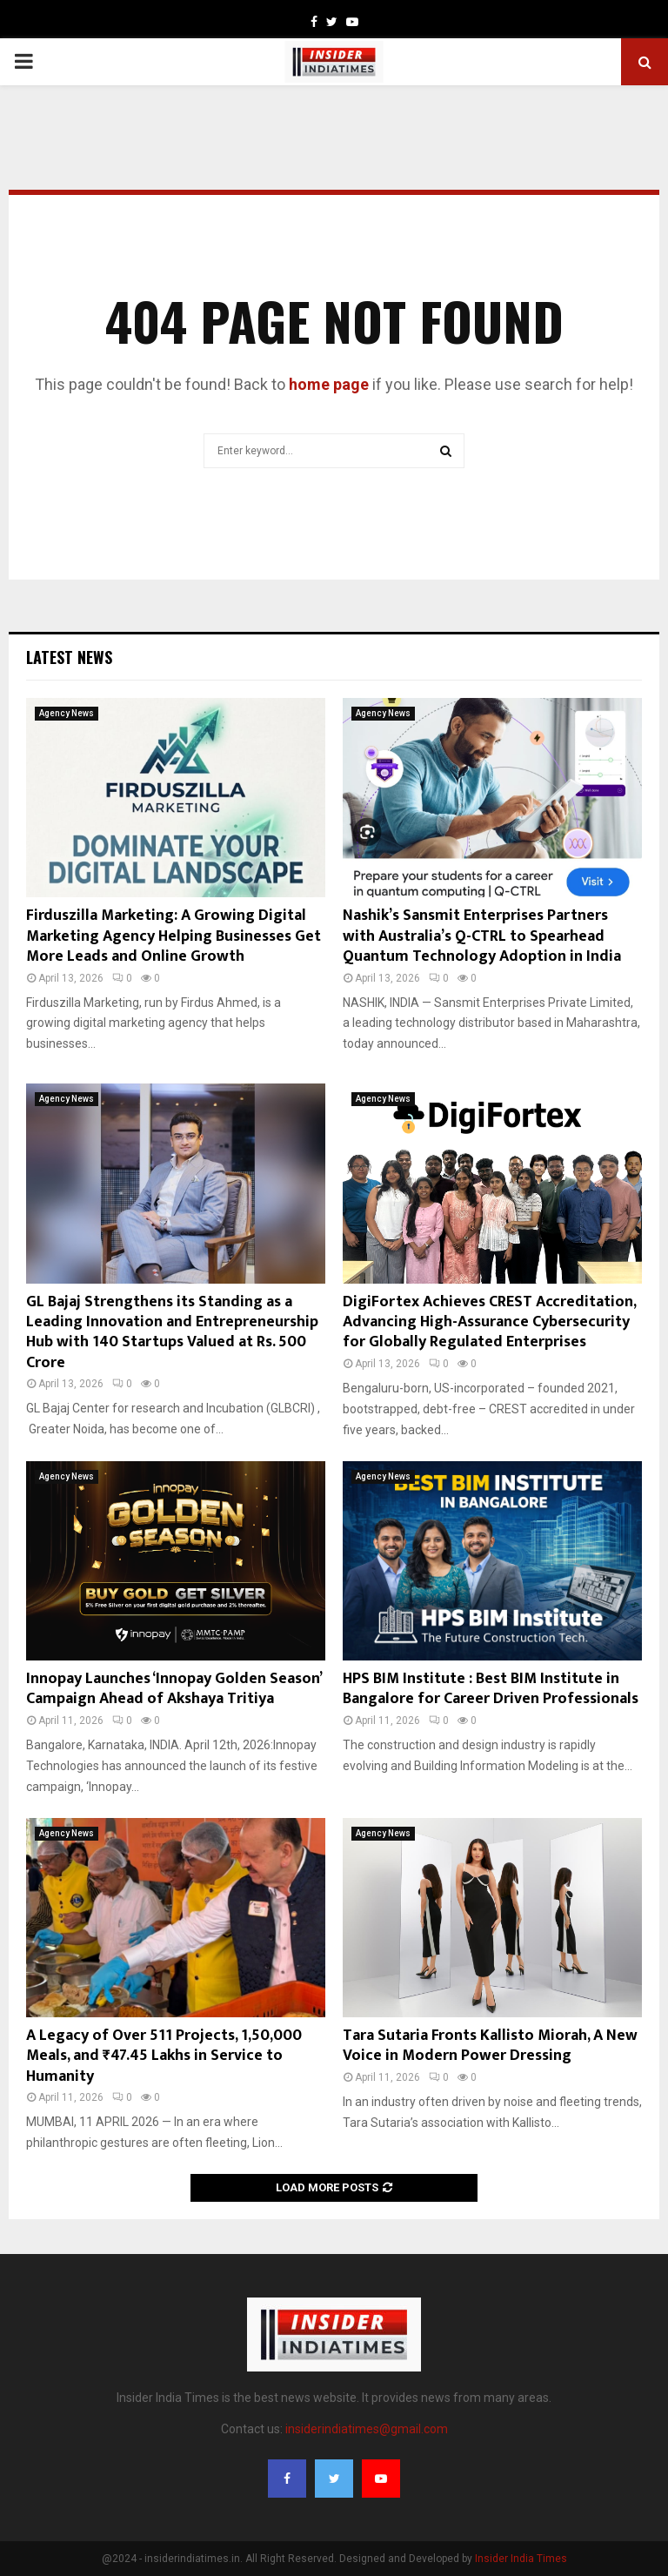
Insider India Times (521, 2559)
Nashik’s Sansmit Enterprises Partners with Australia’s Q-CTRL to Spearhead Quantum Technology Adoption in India (482, 935)
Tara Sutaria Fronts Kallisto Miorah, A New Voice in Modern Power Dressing (490, 2046)
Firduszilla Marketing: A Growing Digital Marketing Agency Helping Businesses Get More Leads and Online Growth (173, 935)
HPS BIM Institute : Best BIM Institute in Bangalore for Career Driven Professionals (490, 1689)
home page (329, 384)
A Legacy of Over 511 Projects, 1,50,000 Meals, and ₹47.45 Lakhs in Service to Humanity (164, 2056)
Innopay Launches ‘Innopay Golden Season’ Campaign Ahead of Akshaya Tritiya (173, 1689)
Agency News (66, 713)
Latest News (69, 657)
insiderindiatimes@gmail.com (366, 2429)
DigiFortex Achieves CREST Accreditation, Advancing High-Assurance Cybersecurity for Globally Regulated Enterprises (489, 1322)
